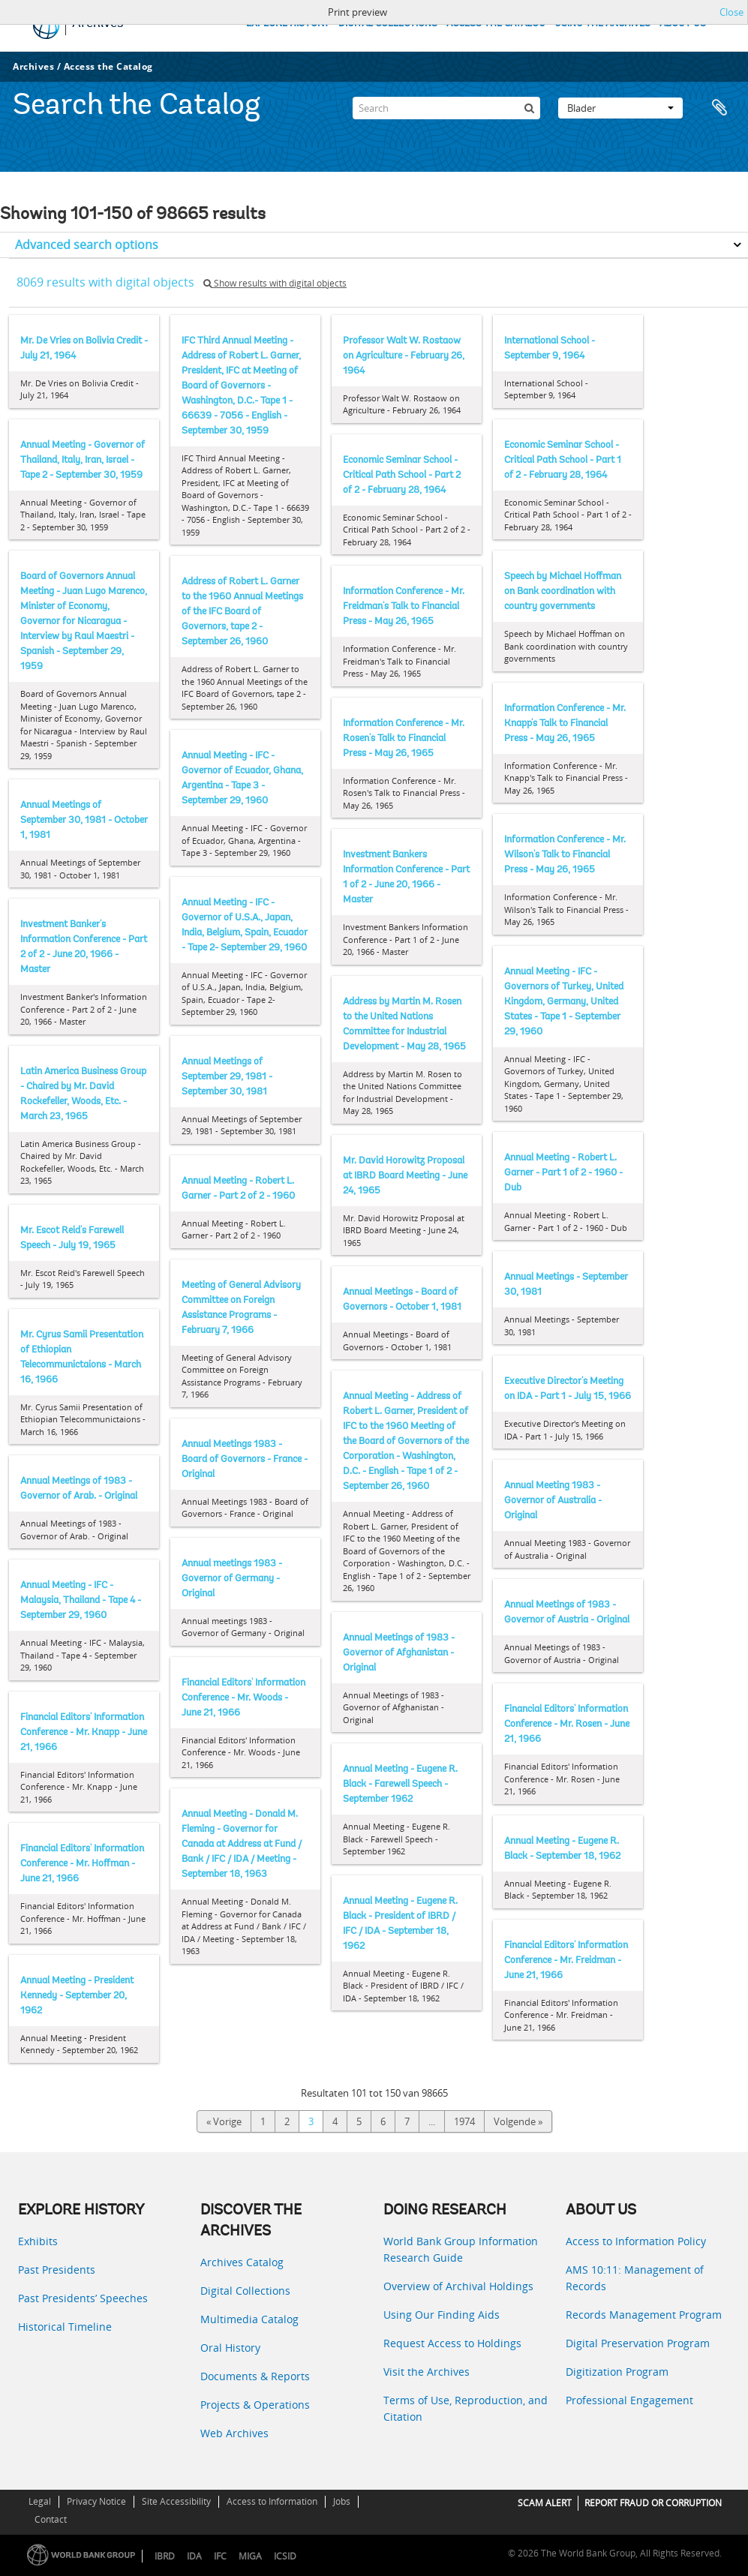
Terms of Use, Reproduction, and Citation (465, 2408)
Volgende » (518, 2121)
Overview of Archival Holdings (458, 2286)
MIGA (250, 2556)
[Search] (446, 108)
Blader (620, 108)
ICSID (285, 2556)
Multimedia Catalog (249, 2319)
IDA (194, 2556)
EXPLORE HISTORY (287, 24)
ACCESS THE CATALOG (495, 24)
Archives (33, 66)
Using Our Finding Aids (441, 2314)
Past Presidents (56, 2269)
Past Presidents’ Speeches (83, 2298)
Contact (51, 2519)
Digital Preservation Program (638, 2343)
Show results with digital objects (275, 283)
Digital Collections (245, 2290)
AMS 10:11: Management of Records (635, 2277)
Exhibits (38, 2241)
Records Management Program (644, 2314)
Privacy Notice (96, 2501)
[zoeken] (529, 108)
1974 (464, 2121)
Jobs (341, 2501)
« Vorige (224, 2121)
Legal (40, 2501)
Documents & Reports (255, 2376)
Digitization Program (617, 2371)
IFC (220, 2556)
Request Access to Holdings (452, 2343)
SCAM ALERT (545, 2502)
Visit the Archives (426, 2371)
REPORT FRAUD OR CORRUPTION (653, 2502)
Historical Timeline (65, 2326)
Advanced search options (86, 244)
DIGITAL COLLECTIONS (387, 24)
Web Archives (234, 2433)
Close (731, 12)
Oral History (230, 2347)
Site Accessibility (176, 2501)
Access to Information (272, 2501)
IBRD (165, 2556)
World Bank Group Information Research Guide (460, 2249)
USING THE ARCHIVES (602, 24)
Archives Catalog (242, 2262)
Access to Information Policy (636, 2241)
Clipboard (719, 108)
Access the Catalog (108, 66)
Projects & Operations (255, 2404)
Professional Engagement (629, 2400)
